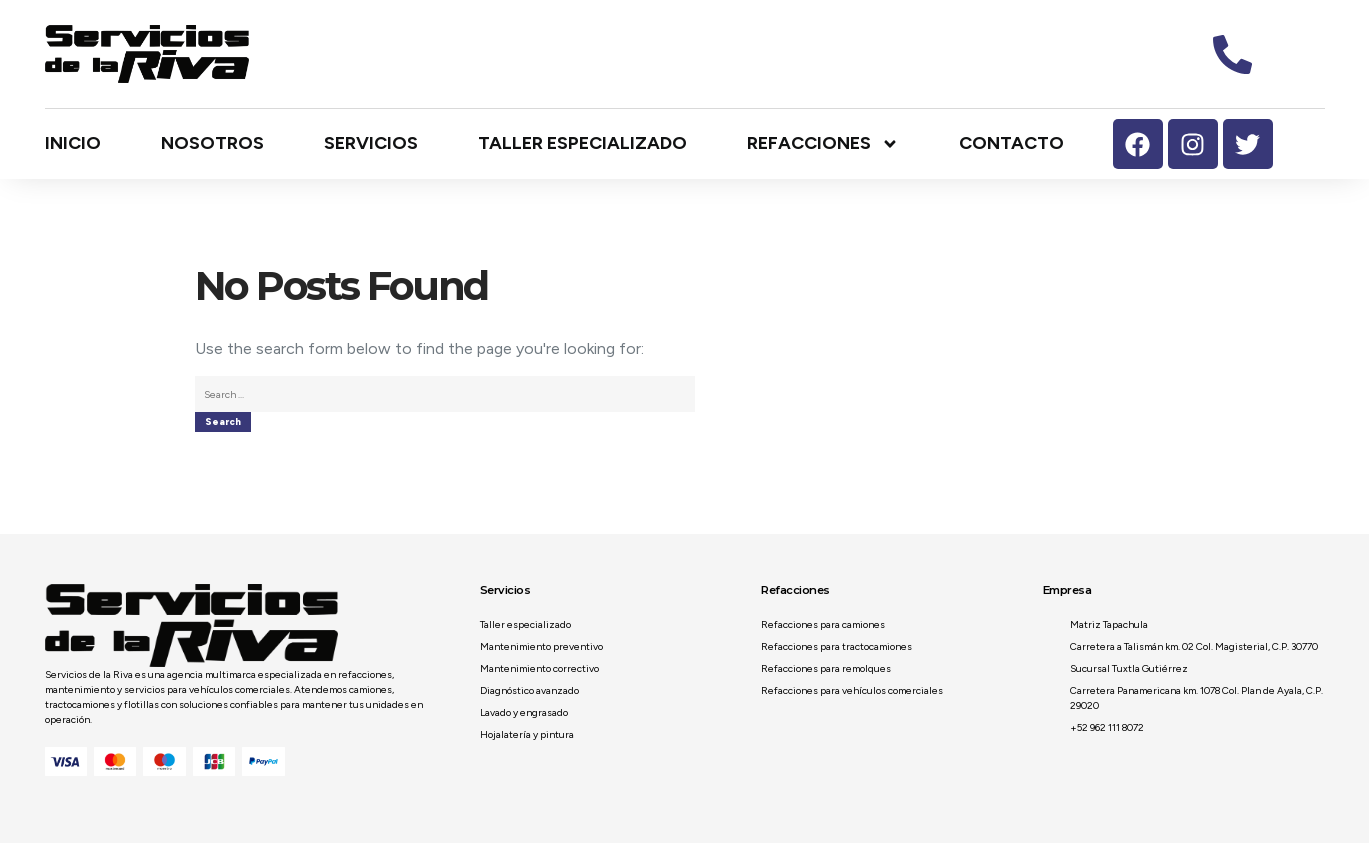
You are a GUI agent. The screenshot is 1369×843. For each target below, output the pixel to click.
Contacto (1011, 143)
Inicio (73, 143)
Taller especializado (582, 143)
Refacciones (823, 144)
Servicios (371, 143)
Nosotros (212, 143)
